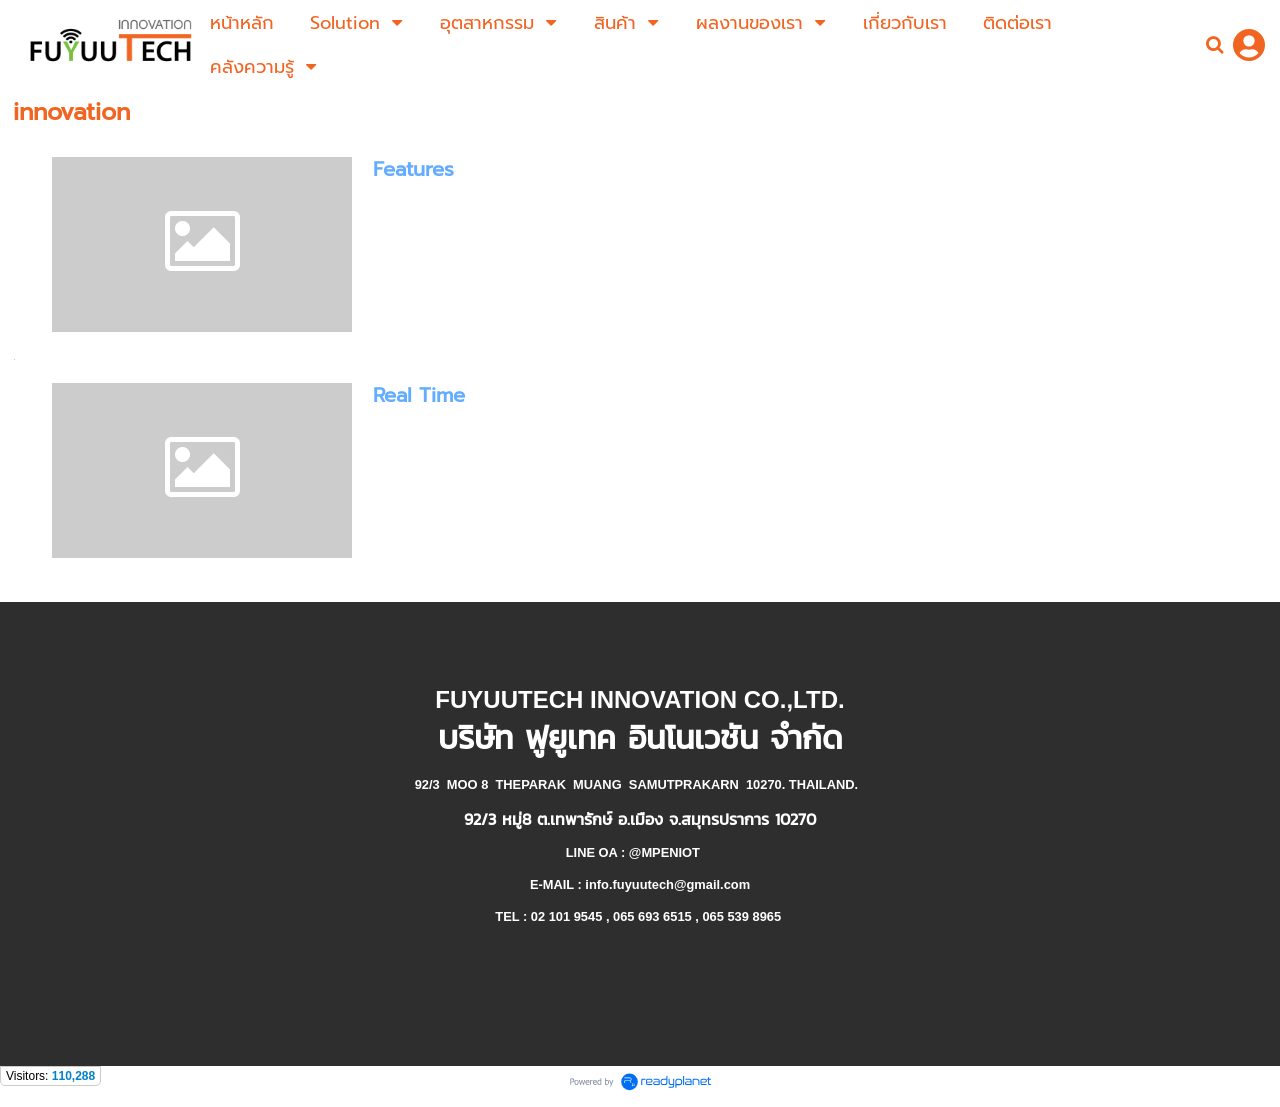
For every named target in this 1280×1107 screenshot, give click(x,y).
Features (413, 169)
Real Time (419, 395)
